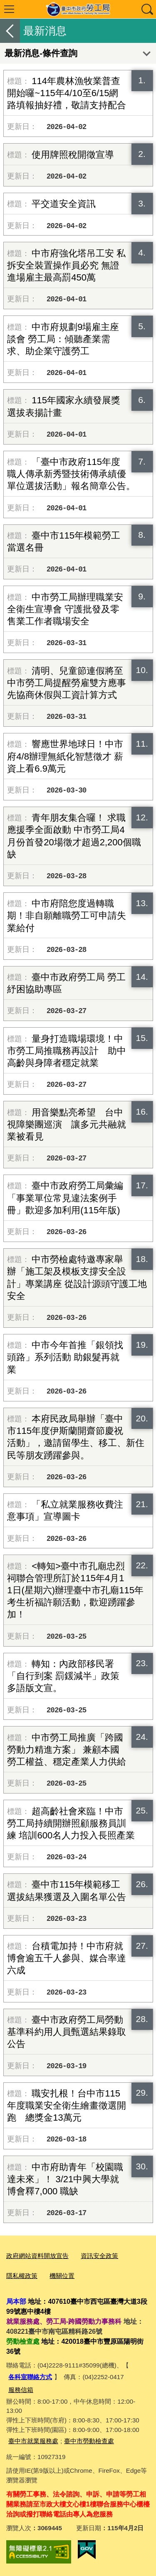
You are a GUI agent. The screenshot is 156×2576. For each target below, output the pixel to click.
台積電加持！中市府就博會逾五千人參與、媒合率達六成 (66, 1958)
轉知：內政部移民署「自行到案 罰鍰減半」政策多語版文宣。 (63, 1676)
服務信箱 (20, 2389)
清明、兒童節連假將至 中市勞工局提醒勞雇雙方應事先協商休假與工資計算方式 (66, 683)
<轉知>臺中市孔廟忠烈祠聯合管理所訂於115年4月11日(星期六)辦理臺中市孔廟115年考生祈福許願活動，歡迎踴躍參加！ (75, 1590)
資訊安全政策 (99, 2255)
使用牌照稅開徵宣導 (73, 154)
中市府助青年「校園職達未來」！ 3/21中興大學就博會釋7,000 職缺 (65, 2179)
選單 (9, 9)
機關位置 (62, 2275)
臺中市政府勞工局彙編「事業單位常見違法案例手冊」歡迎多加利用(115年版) (65, 1197)
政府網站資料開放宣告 (37, 2255)
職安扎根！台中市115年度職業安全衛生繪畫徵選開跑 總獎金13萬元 (66, 2105)
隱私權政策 (21, 2275)
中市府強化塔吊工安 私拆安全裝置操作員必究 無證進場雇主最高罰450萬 (66, 265)
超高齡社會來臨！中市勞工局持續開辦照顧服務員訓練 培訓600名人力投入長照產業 (71, 1823)
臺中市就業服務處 (33, 2440)
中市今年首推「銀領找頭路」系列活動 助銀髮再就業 (65, 1357)
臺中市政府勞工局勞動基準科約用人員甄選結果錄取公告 (66, 2032)
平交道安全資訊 (64, 204)
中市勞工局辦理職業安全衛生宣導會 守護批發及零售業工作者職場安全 (65, 609)
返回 (10, 31)
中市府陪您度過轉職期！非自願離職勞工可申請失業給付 (66, 915)
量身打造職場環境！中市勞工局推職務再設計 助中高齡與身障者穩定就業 (66, 1050)
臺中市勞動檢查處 (89, 2440)
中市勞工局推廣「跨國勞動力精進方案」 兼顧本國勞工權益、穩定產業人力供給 (66, 1749)
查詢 (147, 9)
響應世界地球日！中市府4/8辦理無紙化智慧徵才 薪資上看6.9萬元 (65, 756)
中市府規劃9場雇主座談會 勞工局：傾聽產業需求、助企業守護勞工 (63, 339)
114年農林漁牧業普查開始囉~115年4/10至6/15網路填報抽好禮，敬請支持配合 (66, 93)
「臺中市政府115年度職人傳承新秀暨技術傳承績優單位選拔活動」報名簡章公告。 (71, 474)
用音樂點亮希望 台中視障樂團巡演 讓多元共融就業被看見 (66, 1124)
